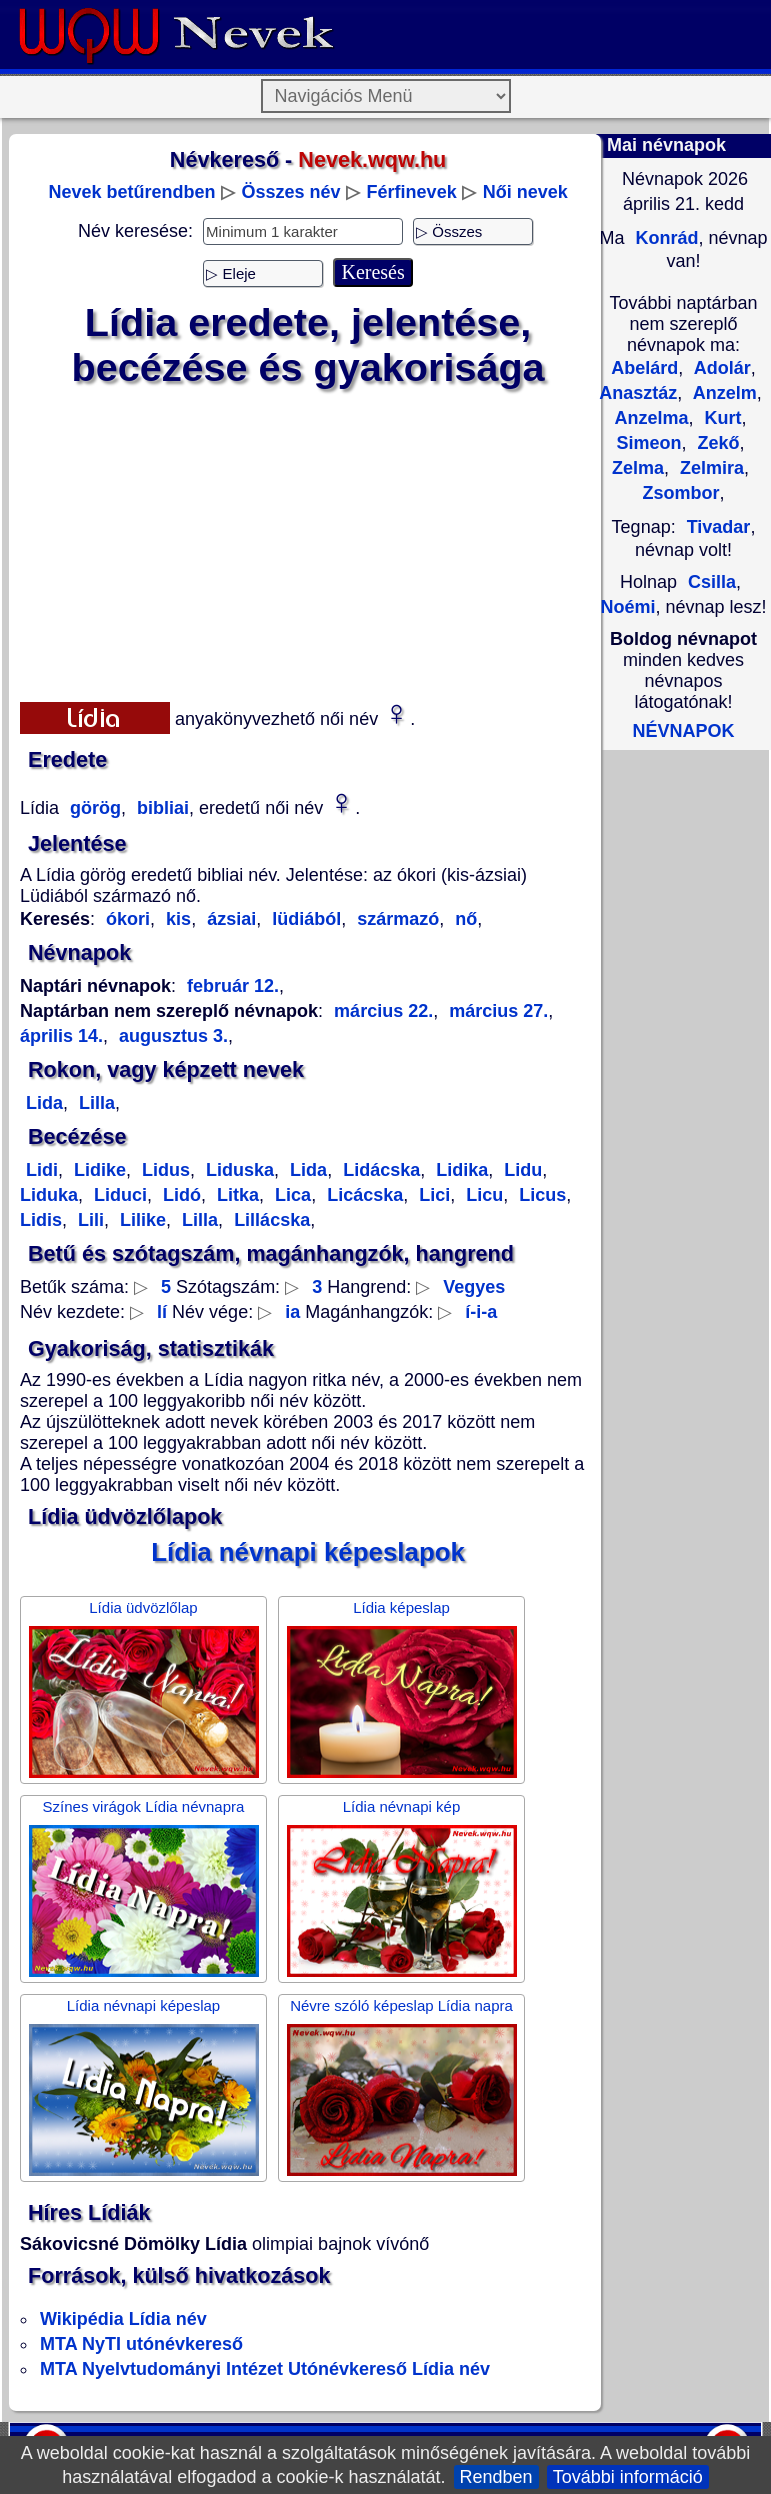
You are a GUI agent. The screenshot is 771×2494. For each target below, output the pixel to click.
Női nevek (525, 192)
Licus (540, 1195)
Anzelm (722, 393)
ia (292, 1312)
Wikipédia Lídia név (123, 2319)
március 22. (383, 1011)
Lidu (520, 1170)
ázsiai (229, 919)
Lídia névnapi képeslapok (308, 1552)
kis (176, 919)
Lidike (97, 1170)
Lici (432, 1195)
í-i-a (481, 1312)
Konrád (664, 238)
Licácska (362, 1195)
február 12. (233, 986)
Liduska (237, 1170)
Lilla (94, 1103)
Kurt (721, 418)
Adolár (719, 368)
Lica (290, 1195)
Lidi (42, 1170)
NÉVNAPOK (683, 731)
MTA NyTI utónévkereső (141, 2344)
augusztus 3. (171, 1036)
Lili (88, 1220)
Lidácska (379, 1170)
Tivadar (719, 527)
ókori (128, 919)
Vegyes (474, 1287)
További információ (628, 2477)
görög (93, 808)
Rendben (496, 2477)
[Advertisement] (308, 541)
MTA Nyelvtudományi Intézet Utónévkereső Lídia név (265, 2369)
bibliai (160, 808)
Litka (235, 1195)
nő (463, 919)
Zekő (716, 443)
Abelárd (644, 368)
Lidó (179, 1195)
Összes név (291, 192)
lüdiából (304, 919)
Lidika (459, 1170)
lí (162, 1312)
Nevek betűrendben (131, 192)
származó (395, 919)
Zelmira (709, 468)
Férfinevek (412, 192)
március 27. (496, 1011)
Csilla (712, 582)
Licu (482, 1195)
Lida (44, 1103)
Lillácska (269, 1220)
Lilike (140, 1220)
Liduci (118, 1195)
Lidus (163, 1170)
